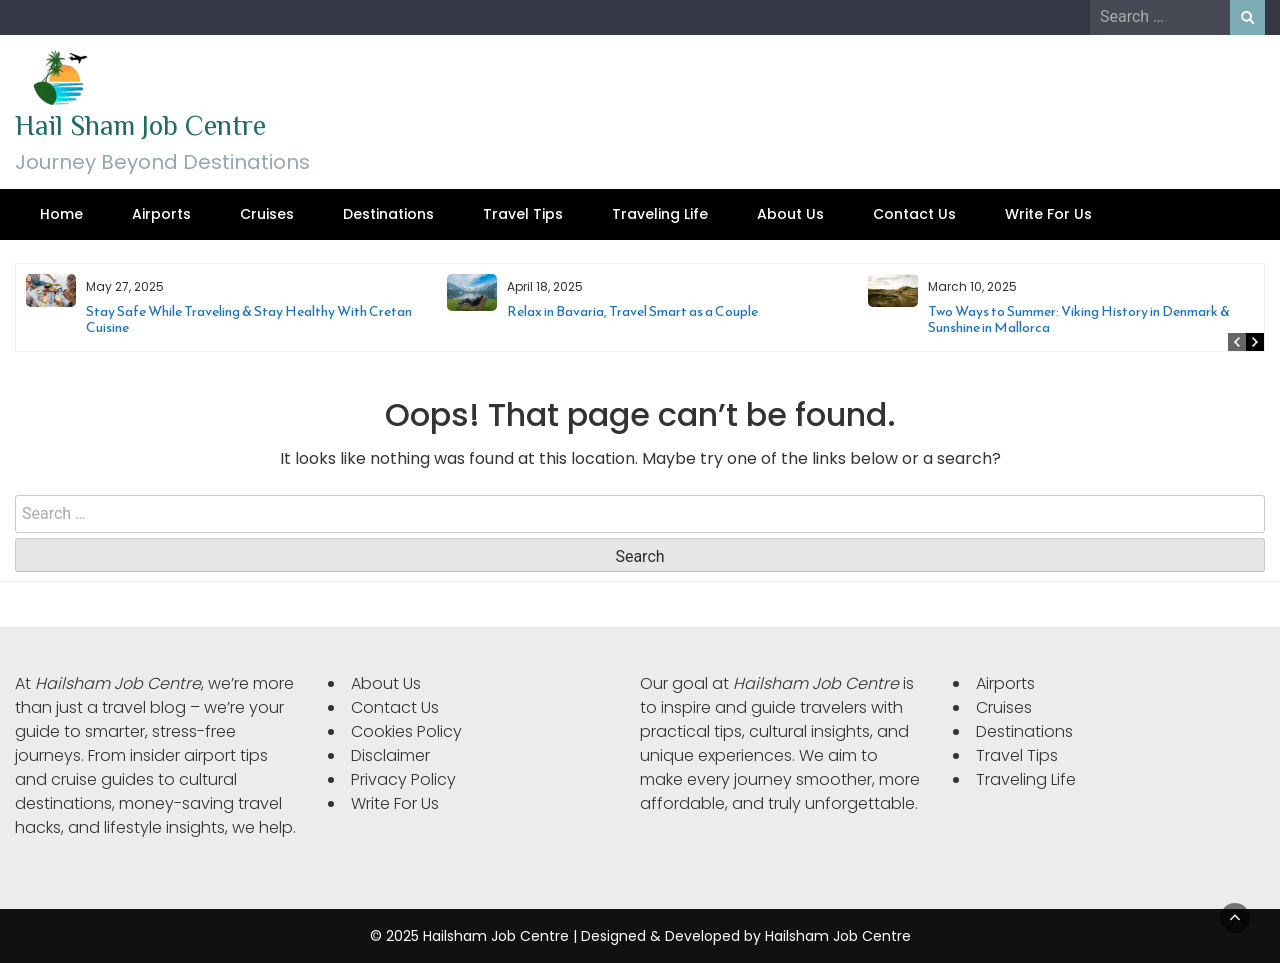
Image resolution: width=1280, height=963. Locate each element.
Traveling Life (660, 214)
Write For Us (1048, 214)
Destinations (388, 214)
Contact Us (914, 214)
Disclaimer (390, 755)
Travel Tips (523, 214)
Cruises (267, 214)
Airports (161, 214)
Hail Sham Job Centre (140, 125)
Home (61, 214)
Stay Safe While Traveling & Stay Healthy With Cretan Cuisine (249, 319)
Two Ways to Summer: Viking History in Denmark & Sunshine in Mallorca (1079, 319)
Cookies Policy (406, 731)
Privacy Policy (403, 779)
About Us (790, 214)
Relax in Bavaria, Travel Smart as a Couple (632, 311)
